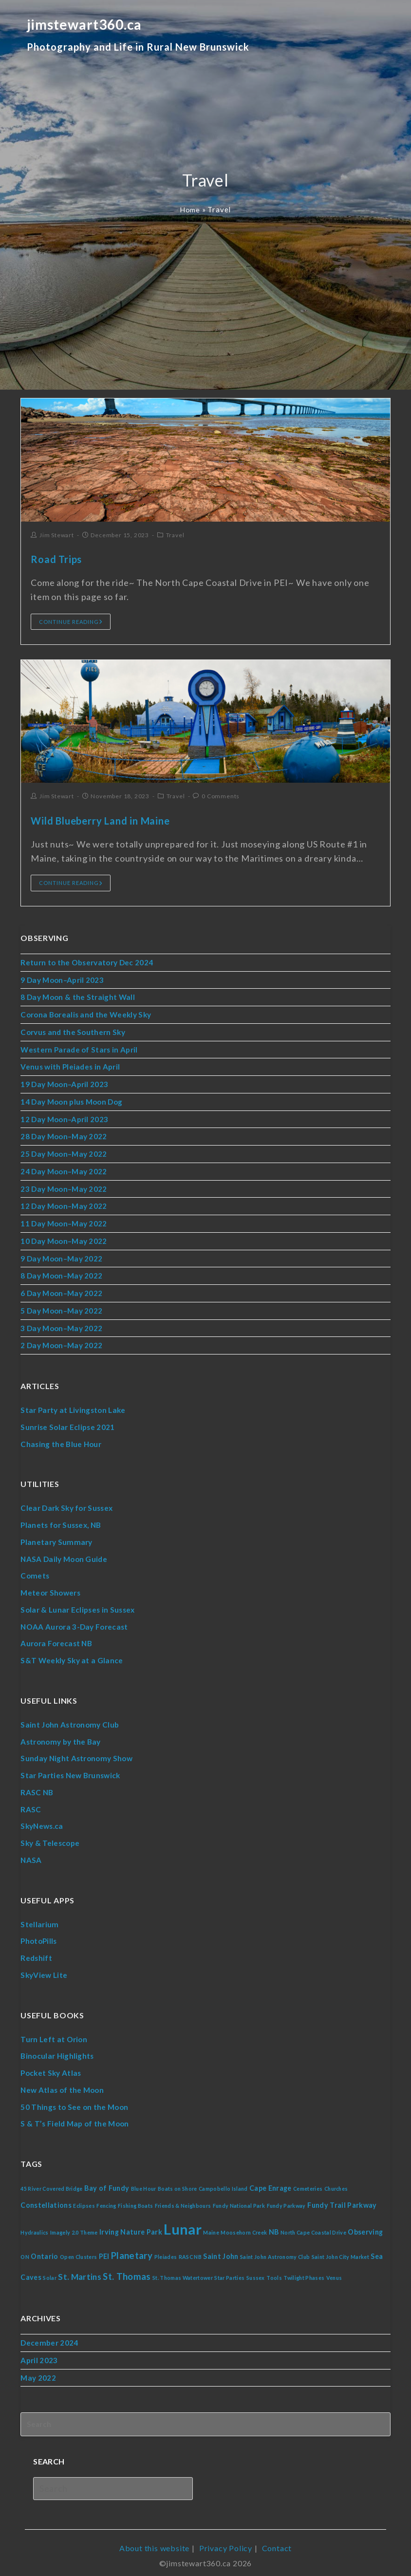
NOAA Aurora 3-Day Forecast (73, 1622)
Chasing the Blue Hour (60, 1440)
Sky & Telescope (49, 1837)
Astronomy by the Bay (60, 1736)
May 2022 (38, 2372)
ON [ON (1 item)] (24, 2251)
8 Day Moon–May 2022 (61, 1273)
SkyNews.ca (41, 1821)
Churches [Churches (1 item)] (340, 2182)
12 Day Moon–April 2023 (64, 1117)
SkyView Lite (43, 1969)
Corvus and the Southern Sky (72, 1031)
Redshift (36, 1952)
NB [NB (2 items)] (276, 2226)
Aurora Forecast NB (56, 1639)
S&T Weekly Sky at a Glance (70, 1656)
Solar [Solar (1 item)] (50, 2272)
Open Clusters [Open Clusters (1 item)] (79, 2251)
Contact (277, 2522)
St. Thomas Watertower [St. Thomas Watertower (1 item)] (183, 2272)
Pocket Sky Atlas (50, 2066)
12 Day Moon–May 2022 (63, 1204)
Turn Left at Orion (53, 2033)
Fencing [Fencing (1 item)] (107, 2199)
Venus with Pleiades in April (70, 1066)
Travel (175, 535)
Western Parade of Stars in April (78, 1048)
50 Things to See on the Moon (74, 2100)
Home (190, 209)
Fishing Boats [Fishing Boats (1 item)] (136, 2199)
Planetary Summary (54, 1538)
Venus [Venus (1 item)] (337, 2272)
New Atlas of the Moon (62, 2083)
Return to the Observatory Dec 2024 (86, 962)
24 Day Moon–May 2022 (63, 1170)
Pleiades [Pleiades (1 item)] (166, 2251)
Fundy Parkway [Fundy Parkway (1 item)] (289, 2199)
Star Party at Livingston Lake (72, 1407)
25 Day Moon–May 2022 (63, 1152)
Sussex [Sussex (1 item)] (257, 2272)
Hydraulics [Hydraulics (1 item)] (34, 2226)
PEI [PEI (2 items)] (104, 2250)
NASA (30, 1854)
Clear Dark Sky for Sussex (65, 1505)
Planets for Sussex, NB (60, 1521)
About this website (154, 2522)
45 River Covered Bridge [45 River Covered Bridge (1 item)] (51, 2182)
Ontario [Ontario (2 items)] (44, 2250)
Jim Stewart (56, 535)
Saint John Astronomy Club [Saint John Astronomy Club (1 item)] (277, 2251)
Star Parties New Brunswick (69, 1770)
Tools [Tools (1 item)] (276, 2272)
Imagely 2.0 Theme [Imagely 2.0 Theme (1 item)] (75, 2226)
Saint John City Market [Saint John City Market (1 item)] (344, 2251)
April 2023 (39, 2354)
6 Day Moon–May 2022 (61, 1290)
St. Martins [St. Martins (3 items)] (80, 2271)
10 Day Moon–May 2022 (63, 1239)
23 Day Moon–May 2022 (63, 1187)
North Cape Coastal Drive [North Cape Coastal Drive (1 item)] (316, 2226)
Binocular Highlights (57, 2050)
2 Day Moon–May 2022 (61, 1342)
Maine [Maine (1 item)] (213, 2226)
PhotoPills (38, 1935)
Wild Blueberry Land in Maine (100, 821)
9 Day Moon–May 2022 (61, 1256)
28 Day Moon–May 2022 (63, 1135)
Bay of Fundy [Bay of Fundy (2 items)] (108, 2181)
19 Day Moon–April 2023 (64, 1083)
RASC (30, 1804)
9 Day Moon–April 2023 (62, 979)
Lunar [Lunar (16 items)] (184, 2223)
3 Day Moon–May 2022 (61, 1325)
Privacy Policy (225, 2522)
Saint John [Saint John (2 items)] (223, 2250)
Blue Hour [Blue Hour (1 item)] (145, 2182)
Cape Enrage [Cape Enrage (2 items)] (273, 2181)
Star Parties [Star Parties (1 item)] (231, 2272)
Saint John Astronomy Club (68, 1720)
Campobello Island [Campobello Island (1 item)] (225, 2182)
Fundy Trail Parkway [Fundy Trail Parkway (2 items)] (346, 2198)
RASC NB (36, 1787)
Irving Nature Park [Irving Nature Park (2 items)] (132, 2226)
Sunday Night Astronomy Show (75, 1753)
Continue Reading (70, 622)
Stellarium (38, 1918)
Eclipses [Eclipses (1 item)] (84, 2199)
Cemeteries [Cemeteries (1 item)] (311, 2182)
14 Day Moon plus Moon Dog (71, 1100)
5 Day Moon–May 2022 (61, 1308)
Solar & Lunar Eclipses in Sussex (76, 1605)
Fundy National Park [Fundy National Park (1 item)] (241, 2199)
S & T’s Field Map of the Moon (74, 2117)
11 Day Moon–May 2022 (63, 1221)
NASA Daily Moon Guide (63, 1555)
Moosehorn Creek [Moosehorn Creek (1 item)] (246, 2226)
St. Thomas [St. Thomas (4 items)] (128, 2270)
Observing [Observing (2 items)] (369, 2226)
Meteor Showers (50, 1588)
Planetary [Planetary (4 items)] (133, 2249)
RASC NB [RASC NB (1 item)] (191, 2251)
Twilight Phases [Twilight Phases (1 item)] (306, 2272)
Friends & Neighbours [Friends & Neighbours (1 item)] (184, 2199)
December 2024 (48, 2337)
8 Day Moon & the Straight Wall (76, 997)
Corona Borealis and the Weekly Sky (85, 1014)
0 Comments (221, 796)
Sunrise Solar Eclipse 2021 (67, 1424)
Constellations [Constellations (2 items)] (46, 2198)
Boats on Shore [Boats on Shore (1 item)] (179, 2182)
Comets (34, 1572)
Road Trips (56, 559)
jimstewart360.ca (138, 41)
